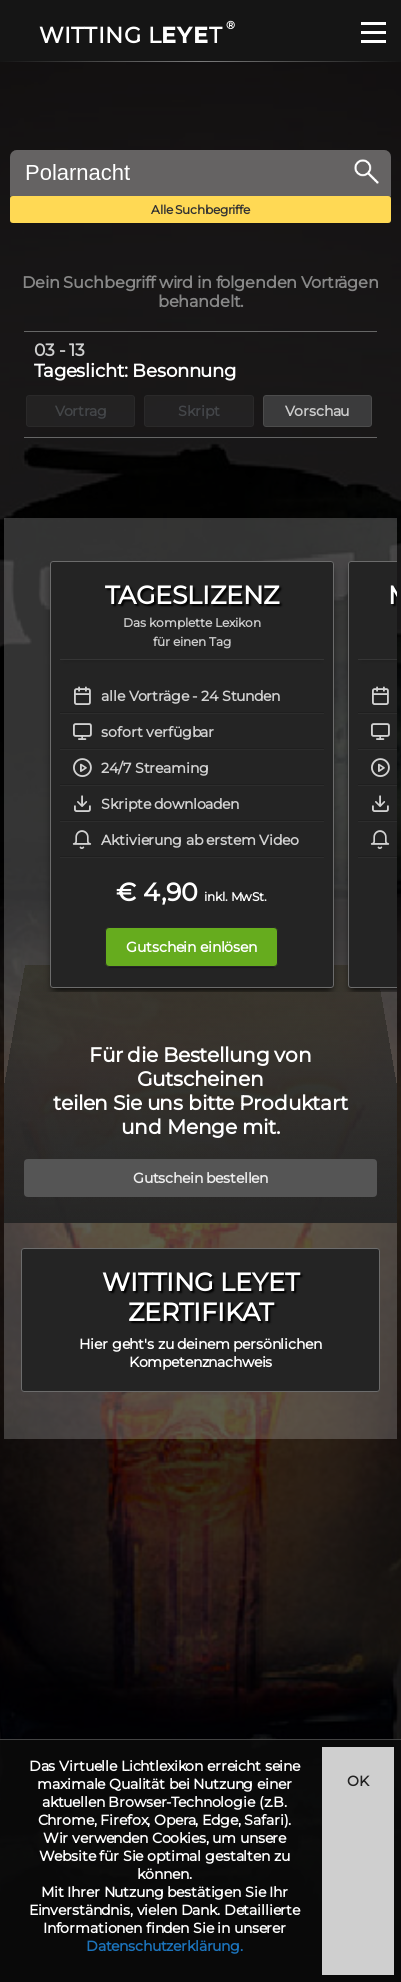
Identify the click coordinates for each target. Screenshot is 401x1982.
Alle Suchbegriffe (200, 209)
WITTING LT (135, 35)
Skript (198, 411)
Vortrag (81, 411)
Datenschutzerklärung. (164, 1946)
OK (358, 1781)
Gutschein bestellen (200, 1178)
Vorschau (317, 411)
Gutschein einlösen (191, 947)
